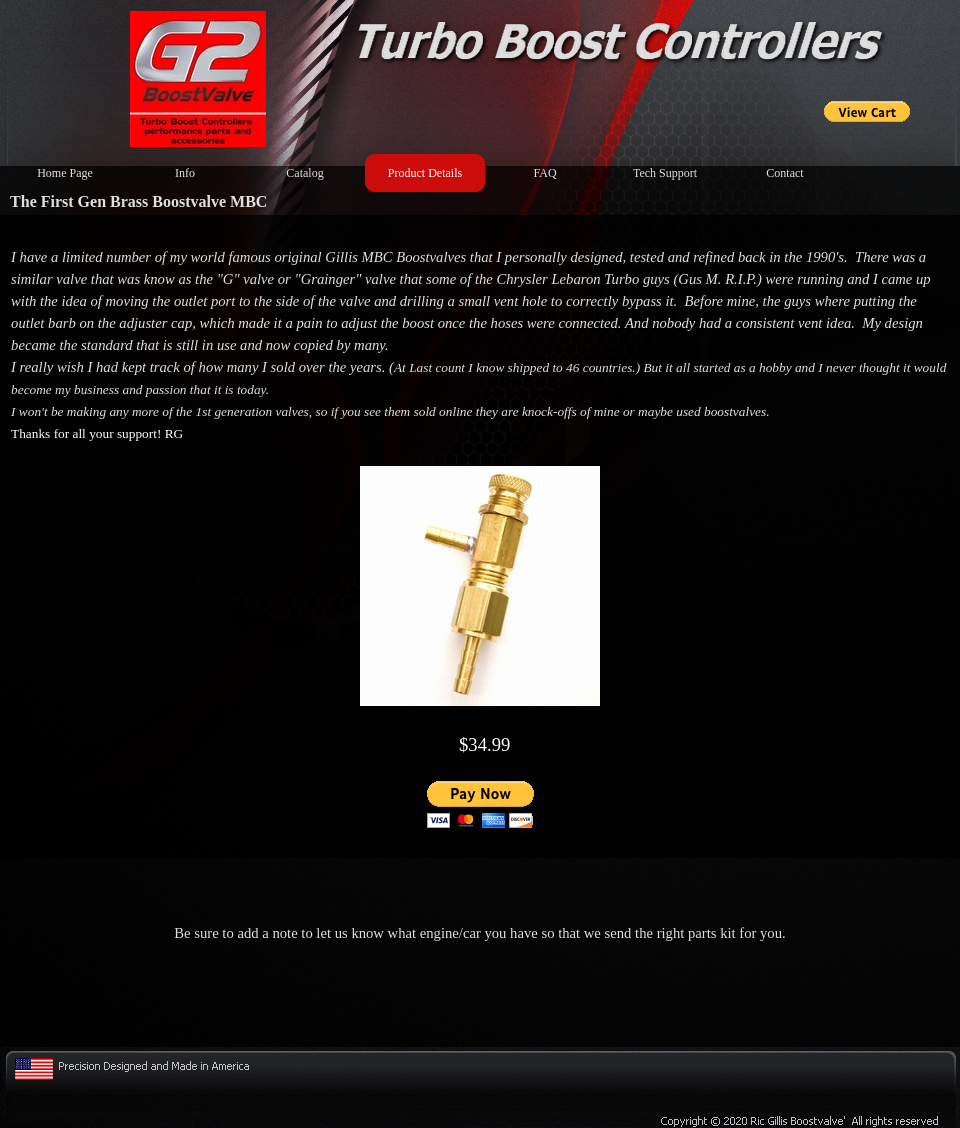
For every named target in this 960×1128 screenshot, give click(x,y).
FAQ (544, 173)
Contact (784, 173)
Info (185, 173)
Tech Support (665, 173)
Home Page (65, 173)
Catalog (304, 173)
